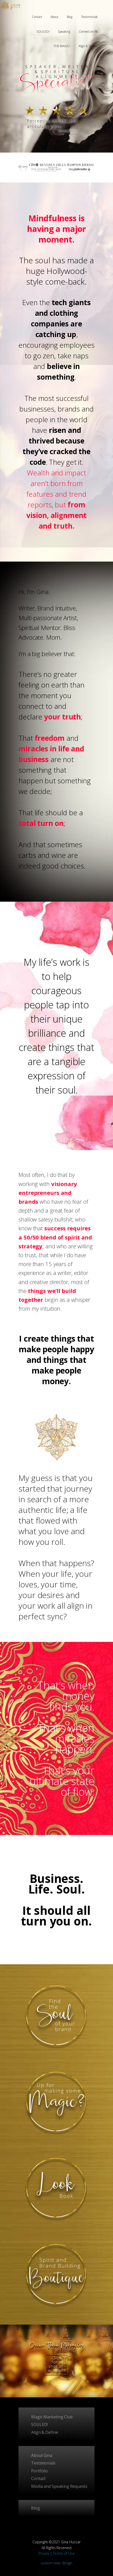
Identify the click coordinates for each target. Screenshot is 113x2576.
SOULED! (42, 31)
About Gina (41, 2455)
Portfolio (39, 2471)
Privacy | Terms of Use (56, 2553)
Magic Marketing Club (52, 2417)
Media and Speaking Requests (59, 2486)
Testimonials (89, 17)
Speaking (64, 31)
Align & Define (88, 46)
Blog (69, 17)
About (54, 17)
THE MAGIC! (61, 46)
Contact (37, 17)
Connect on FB (88, 31)
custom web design (56, 2563)
